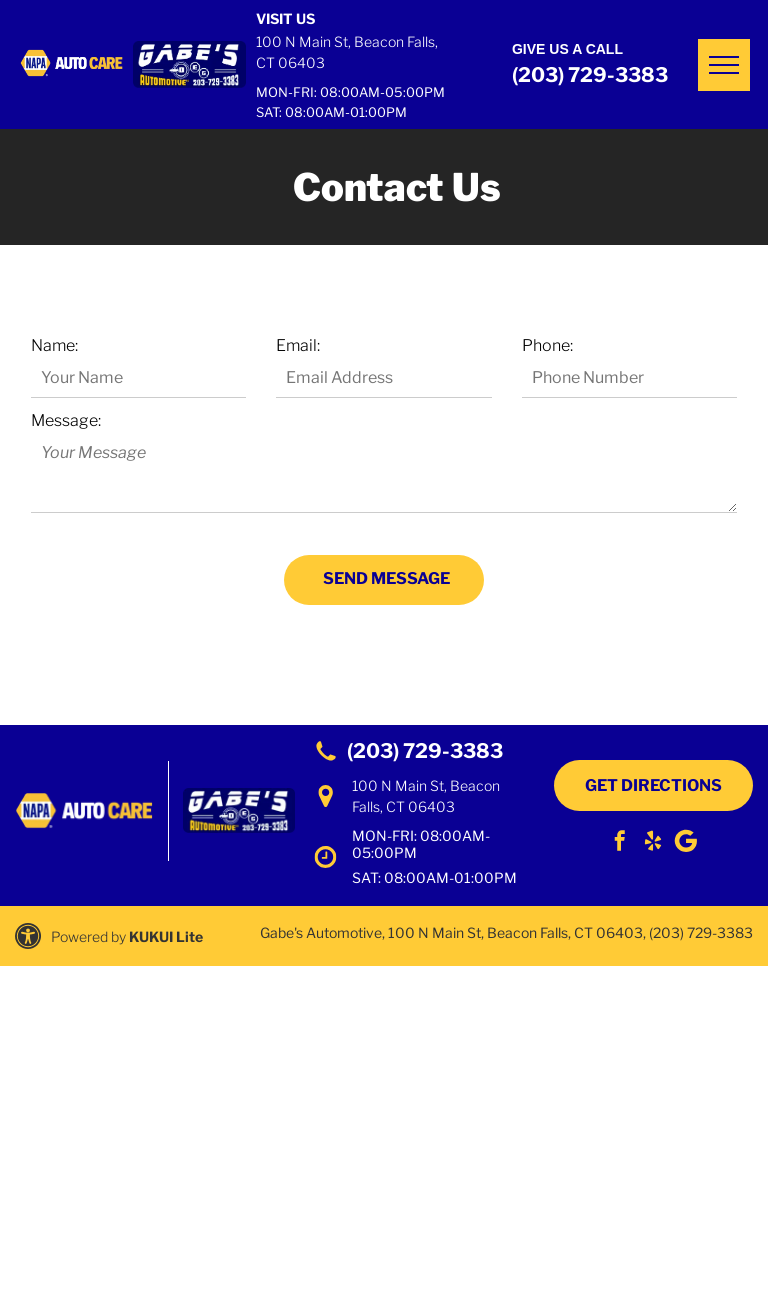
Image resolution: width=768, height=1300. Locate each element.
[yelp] (653, 843)
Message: (66, 420)
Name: (54, 345)
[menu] (724, 65)
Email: (298, 345)
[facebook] (620, 843)
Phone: (547, 345)
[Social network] (686, 843)
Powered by (88, 936)
